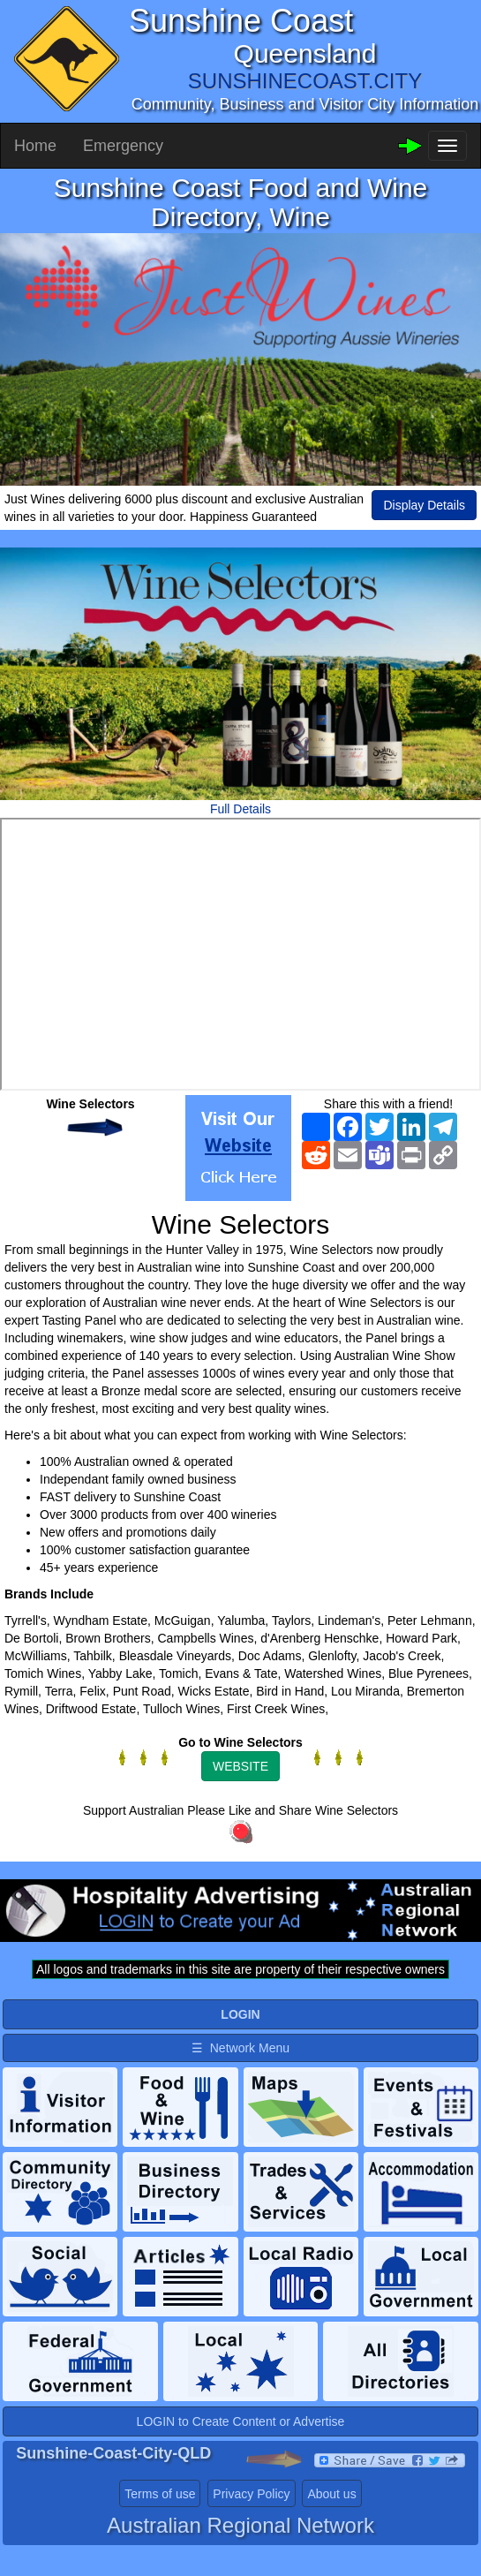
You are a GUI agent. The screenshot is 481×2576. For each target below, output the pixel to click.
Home (35, 146)
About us (331, 2521)
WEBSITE (240, 1766)
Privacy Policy (251, 2521)
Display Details (424, 505)
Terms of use (159, 2521)
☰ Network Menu (240, 2048)
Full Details (240, 809)
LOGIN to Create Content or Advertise (241, 2449)
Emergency (123, 146)
